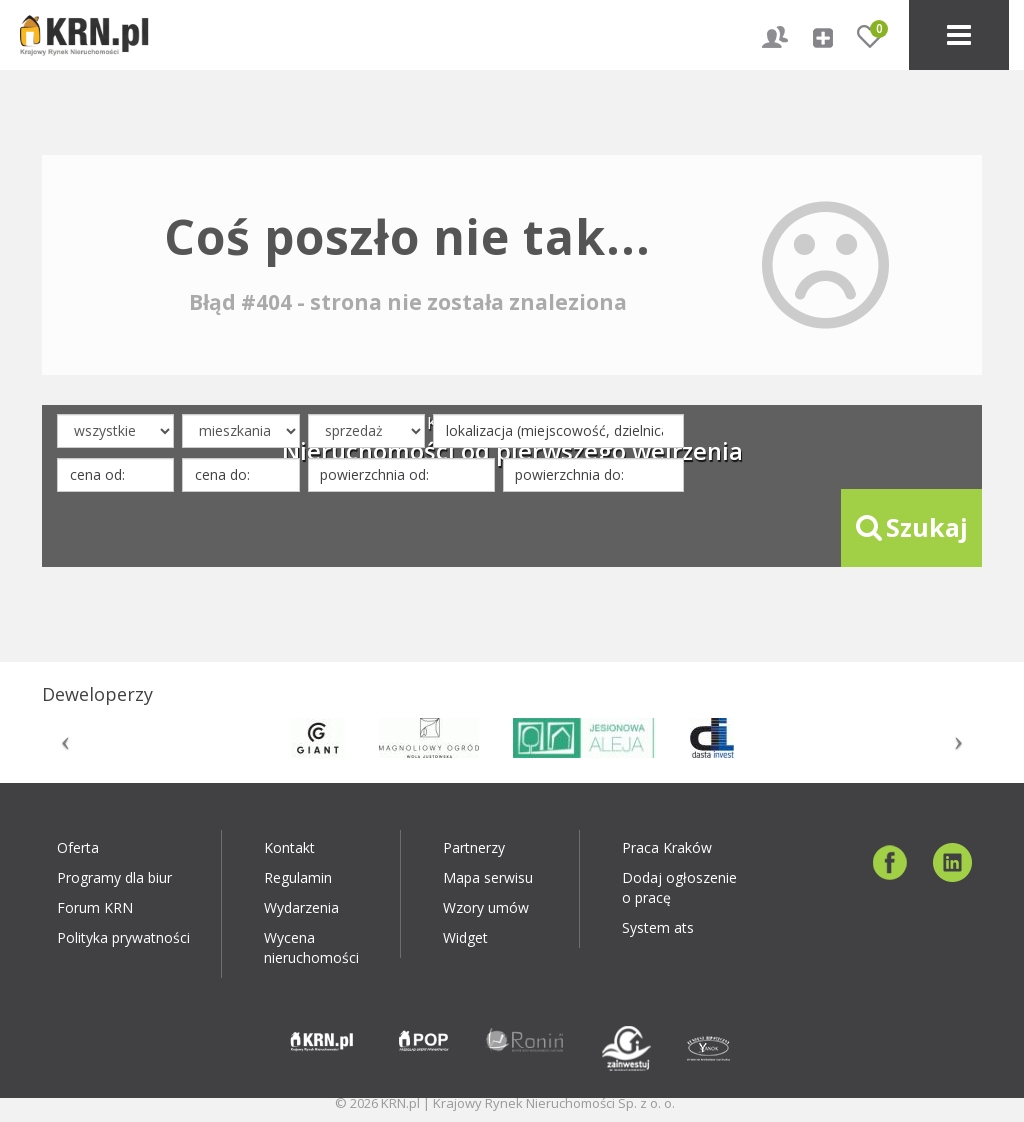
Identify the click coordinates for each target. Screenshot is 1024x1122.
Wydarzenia (301, 907)
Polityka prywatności (123, 937)
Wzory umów (486, 907)
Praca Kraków (667, 847)
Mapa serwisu (488, 877)
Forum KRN (95, 907)
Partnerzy (474, 847)
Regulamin (298, 877)
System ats (658, 927)
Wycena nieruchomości (311, 947)
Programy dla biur (114, 877)
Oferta (78, 847)
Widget (465, 937)
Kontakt (289, 847)
